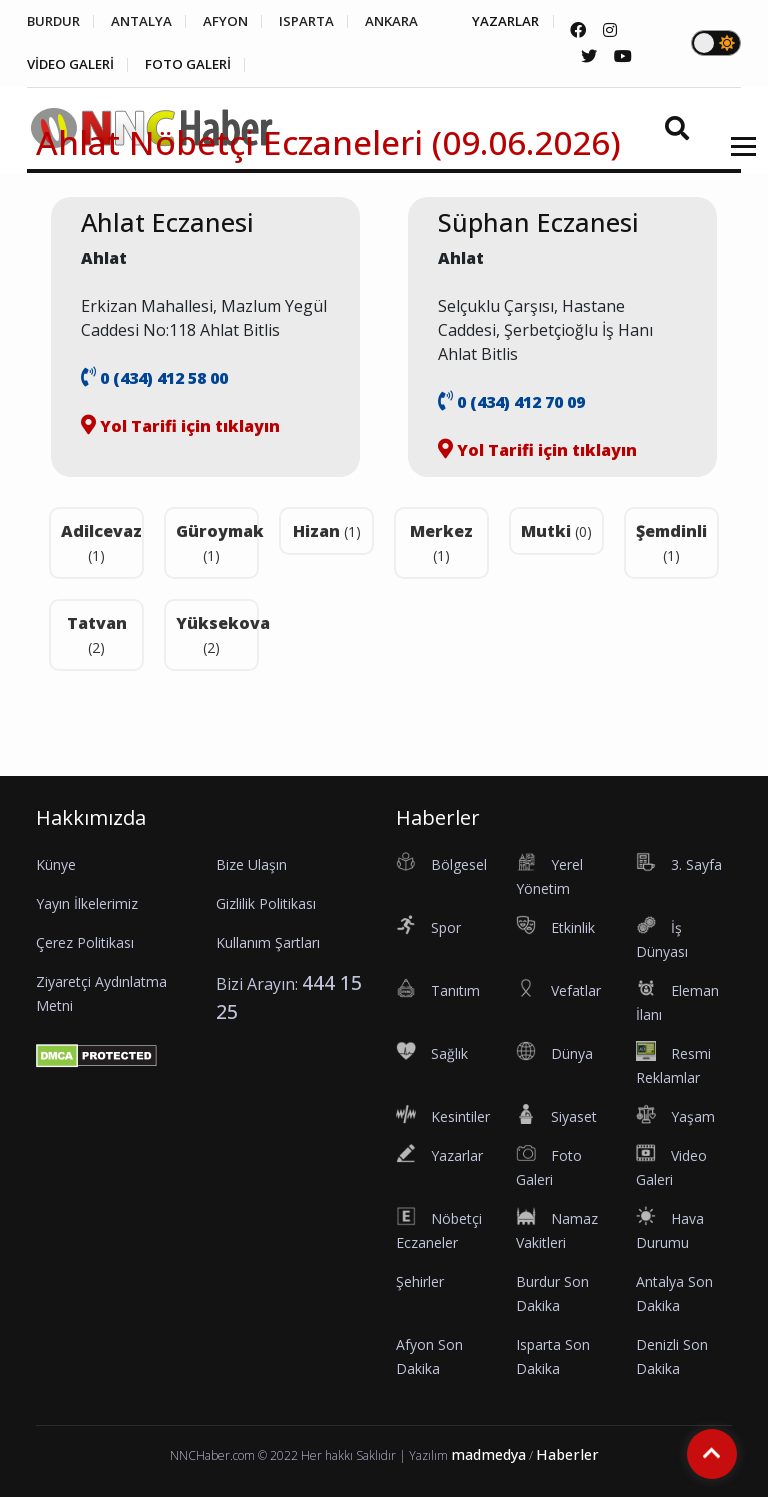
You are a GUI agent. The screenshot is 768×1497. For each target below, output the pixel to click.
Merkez (441, 542)
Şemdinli (671, 542)
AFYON (240, 22)
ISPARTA (326, 22)
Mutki (556, 531)
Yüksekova (217, 634)
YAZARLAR (61, 66)
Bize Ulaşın (251, 864)
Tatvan (97, 634)
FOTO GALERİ (304, 66)
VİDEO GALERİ (177, 66)
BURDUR (55, 22)
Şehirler (420, 1281)
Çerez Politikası (85, 942)
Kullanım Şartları (268, 942)
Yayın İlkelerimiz (87, 903)
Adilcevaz (101, 542)
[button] (736, 159)
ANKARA (418, 22)
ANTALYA (150, 22)
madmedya (488, 1454)
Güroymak (217, 542)
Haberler (567, 1454)
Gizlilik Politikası (266, 903)
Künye (56, 864)
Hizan (327, 531)
